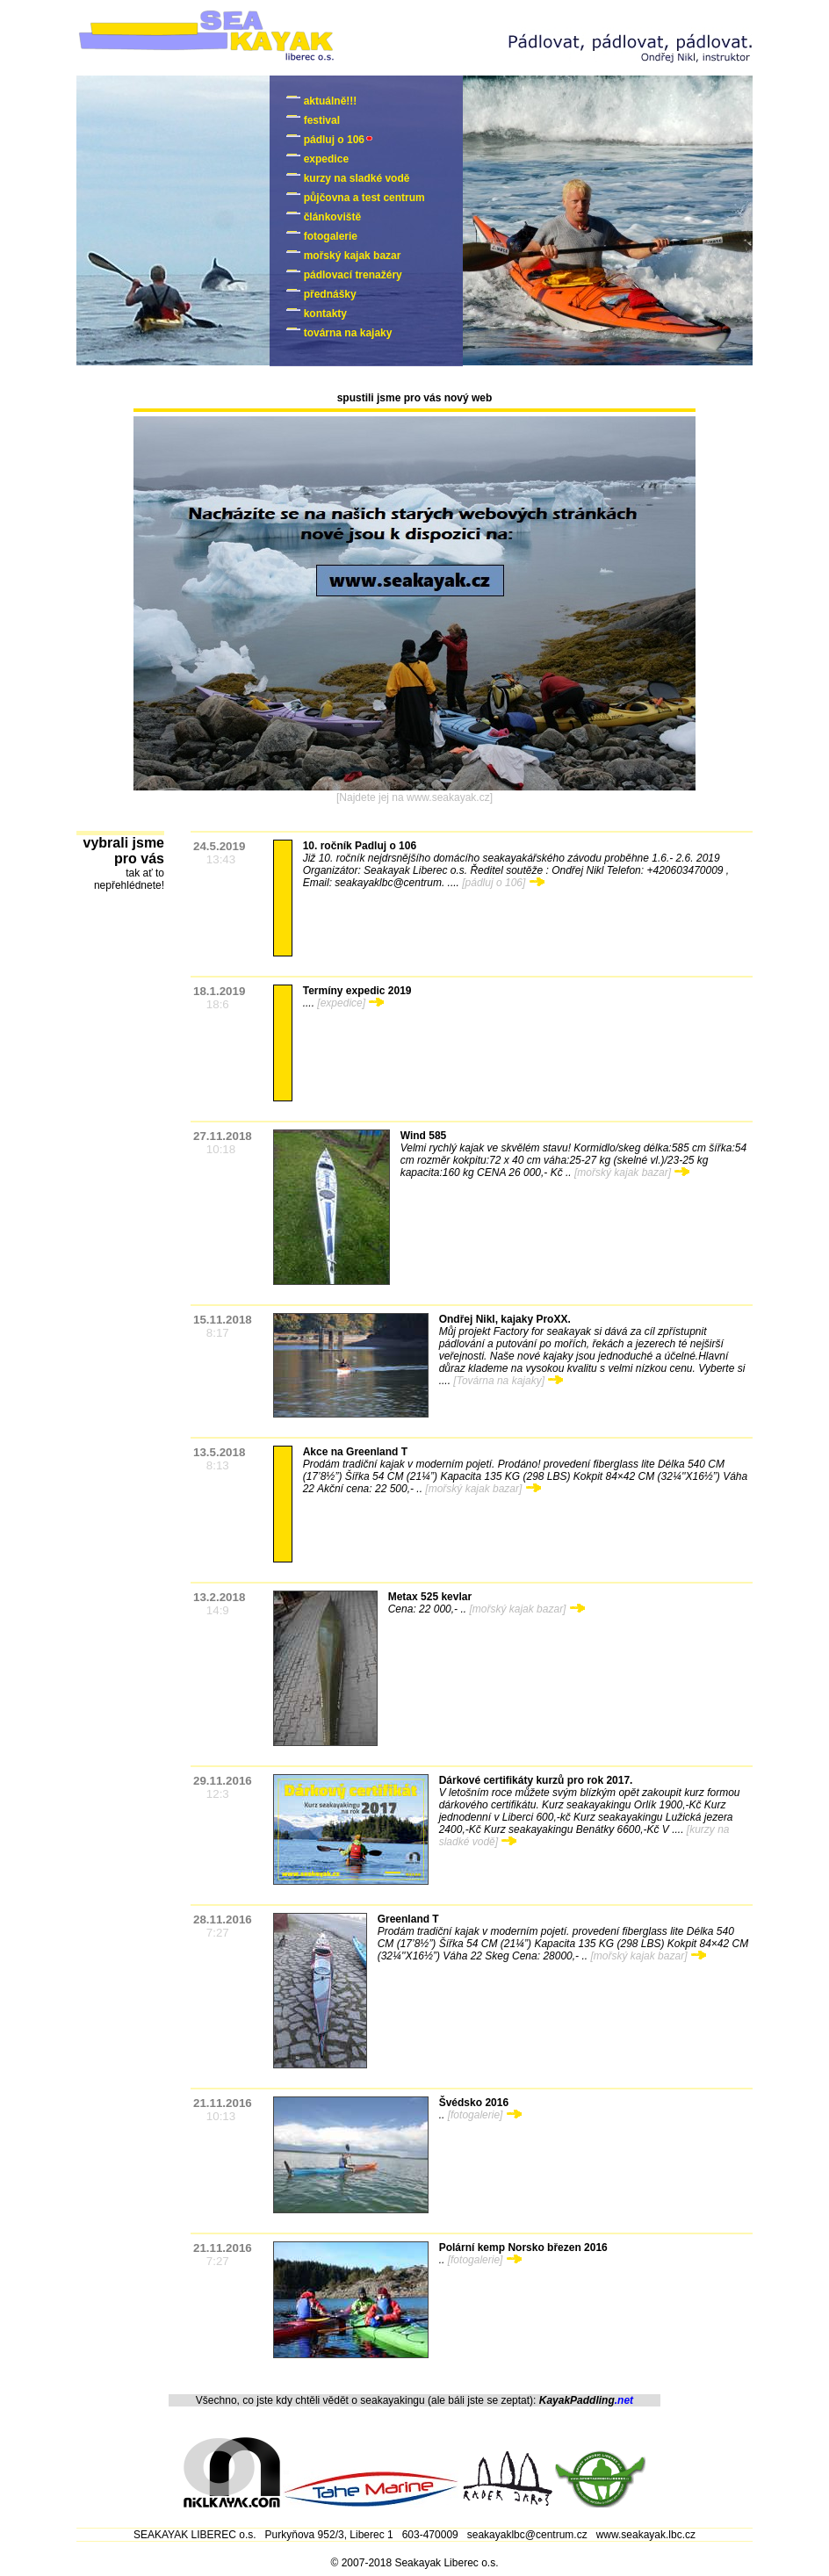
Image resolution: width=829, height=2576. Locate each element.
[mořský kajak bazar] (631, 1172)
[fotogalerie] (485, 2115)
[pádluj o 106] (503, 883)
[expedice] (350, 1003)
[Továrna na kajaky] (508, 1381)
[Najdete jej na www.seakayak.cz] (414, 797)
